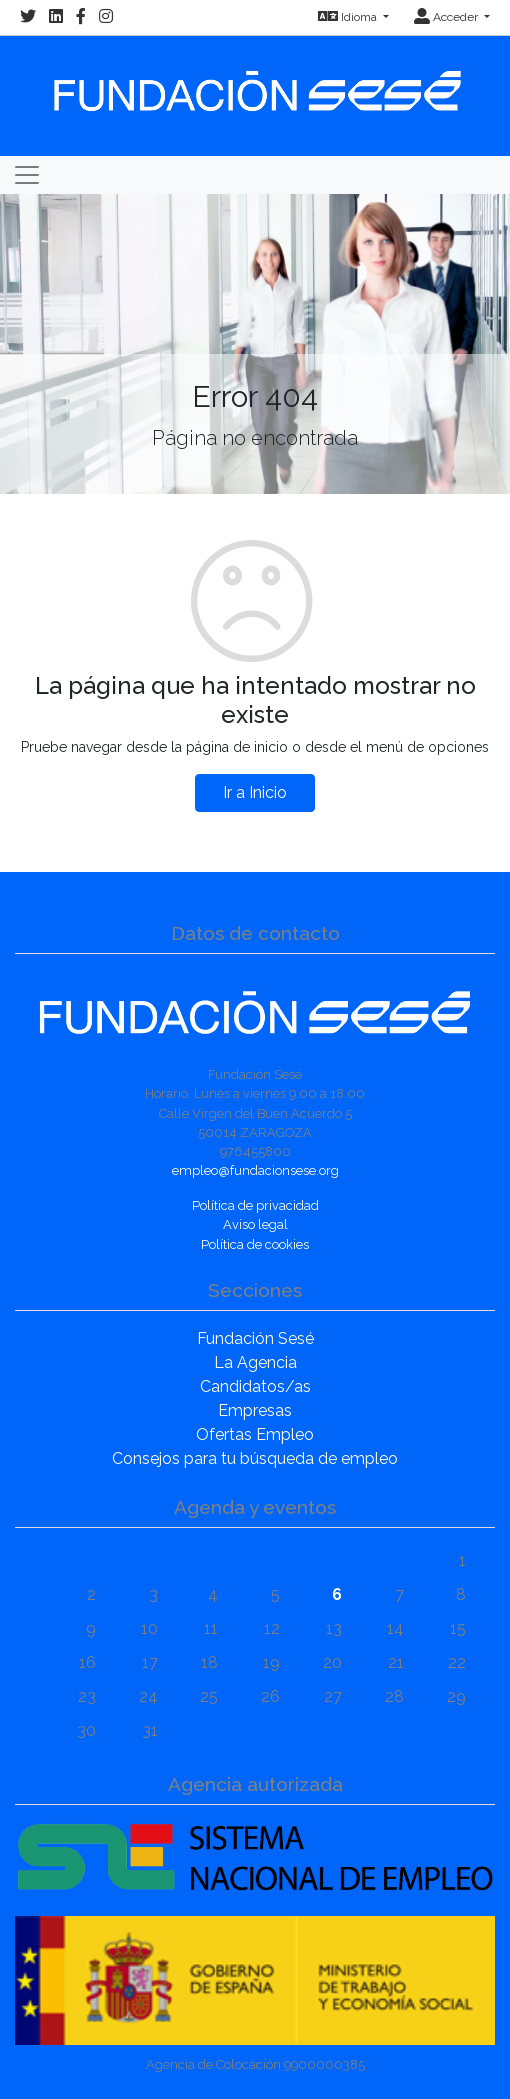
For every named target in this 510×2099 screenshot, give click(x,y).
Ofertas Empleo (255, 1434)
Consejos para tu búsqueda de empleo (255, 1458)
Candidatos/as (255, 1386)
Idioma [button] (349, 17)
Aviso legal (255, 1224)
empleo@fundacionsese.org (255, 1170)
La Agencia (255, 1362)
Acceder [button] (447, 17)
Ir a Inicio (255, 792)
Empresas (255, 1410)
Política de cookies (255, 1244)
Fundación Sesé (255, 1338)
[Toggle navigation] (27, 175)
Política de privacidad (255, 1205)
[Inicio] (255, 81)
